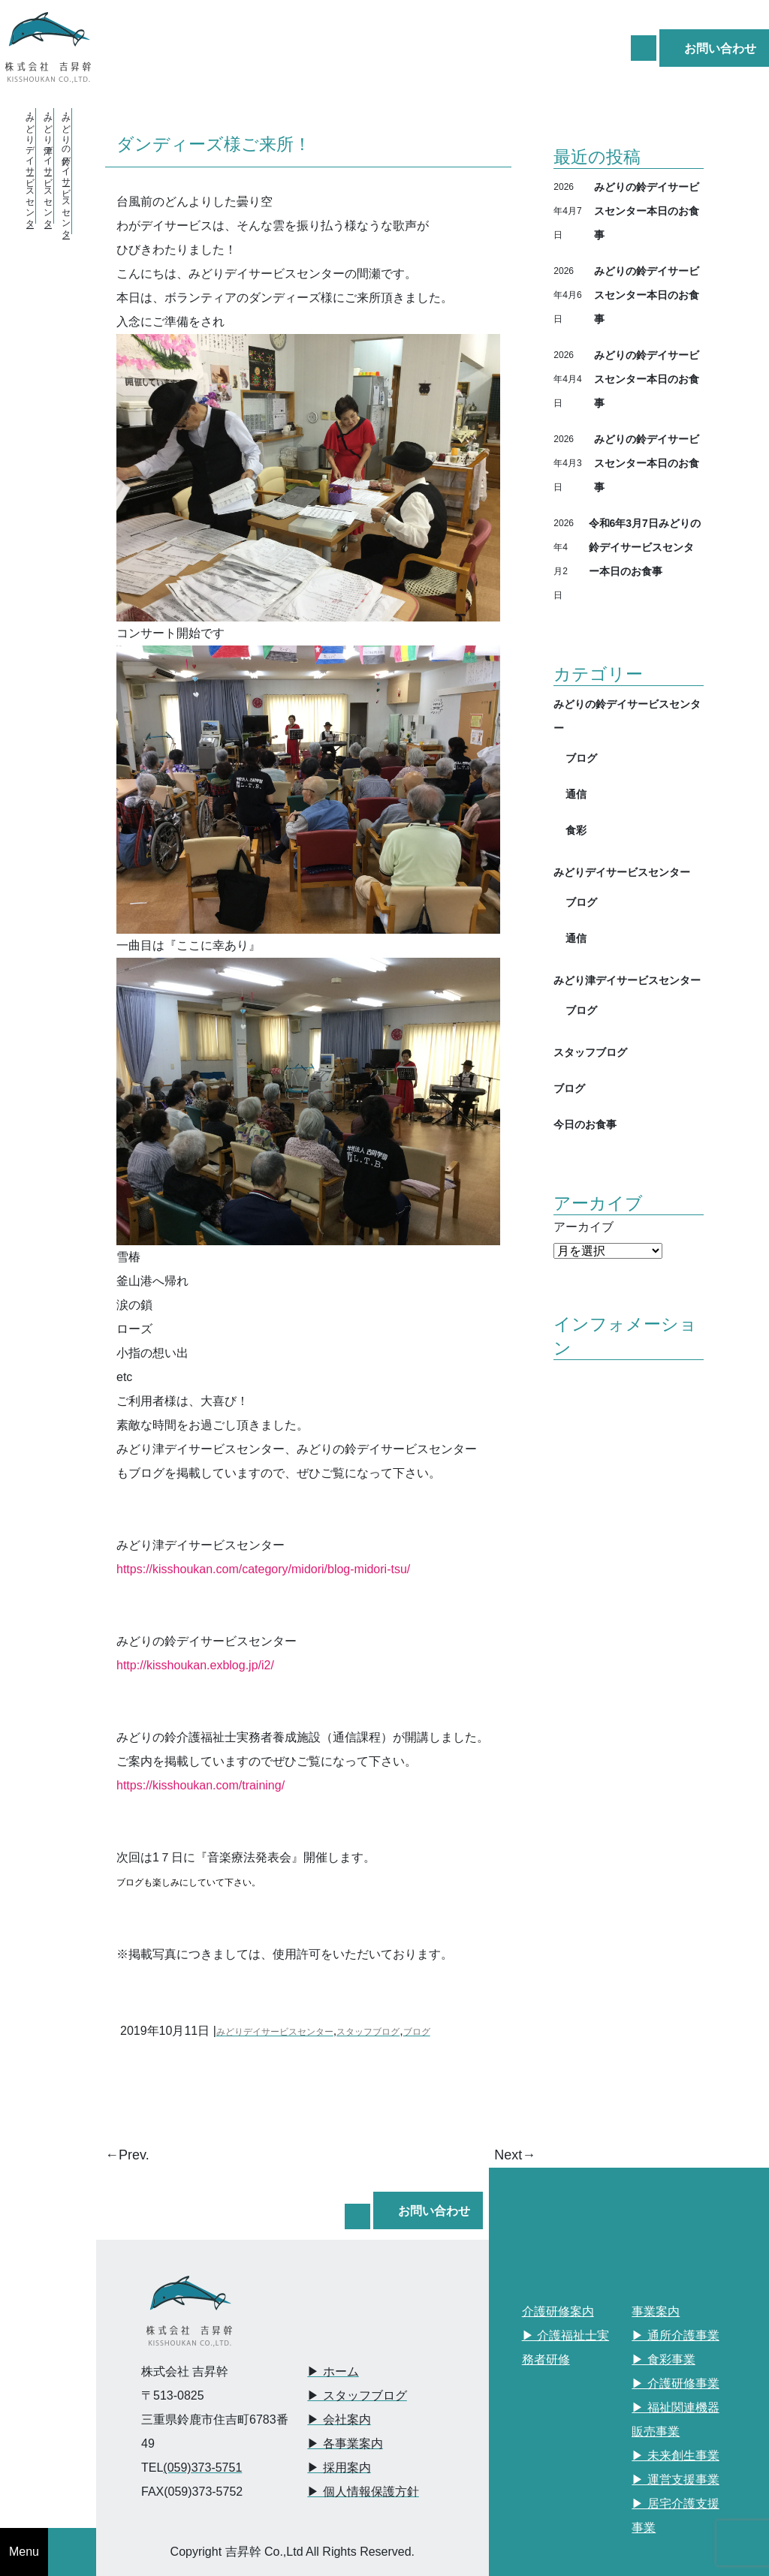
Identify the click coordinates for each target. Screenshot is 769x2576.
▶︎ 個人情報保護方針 (362, 2491)
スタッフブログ (368, 2032)
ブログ (416, 2032)
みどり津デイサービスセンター (627, 980)
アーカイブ (583, 1226)
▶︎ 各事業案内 (344, 2443)
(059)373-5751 (202, 2467)
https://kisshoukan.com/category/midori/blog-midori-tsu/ (263, 1569)
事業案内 (656, 2311)
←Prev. (127, 2154)
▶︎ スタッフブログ (356, 2395)
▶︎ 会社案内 (338, 2419)
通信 (576, 794)
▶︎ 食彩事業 (663, 2359)
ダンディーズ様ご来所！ (213, 143)
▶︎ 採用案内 (338, 2467)
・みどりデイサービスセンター (30, 166)
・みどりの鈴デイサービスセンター (66, 171)
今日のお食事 (585, 1124)
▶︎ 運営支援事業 (675, 2479)
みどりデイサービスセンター (274, 2032)
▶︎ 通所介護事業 (675, 2335)
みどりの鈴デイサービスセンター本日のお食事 (646, 210)
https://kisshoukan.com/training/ (200, 1785)
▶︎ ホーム (332, 2371)
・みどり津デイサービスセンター (48, 166)
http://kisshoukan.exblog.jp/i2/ (195, 1665)
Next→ (514, 2154)
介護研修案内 (558, 2311)
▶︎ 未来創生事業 (675, 2455)
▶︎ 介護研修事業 (675, 2383)
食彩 (576, 830)
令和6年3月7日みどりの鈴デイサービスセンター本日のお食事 (645, 547)
